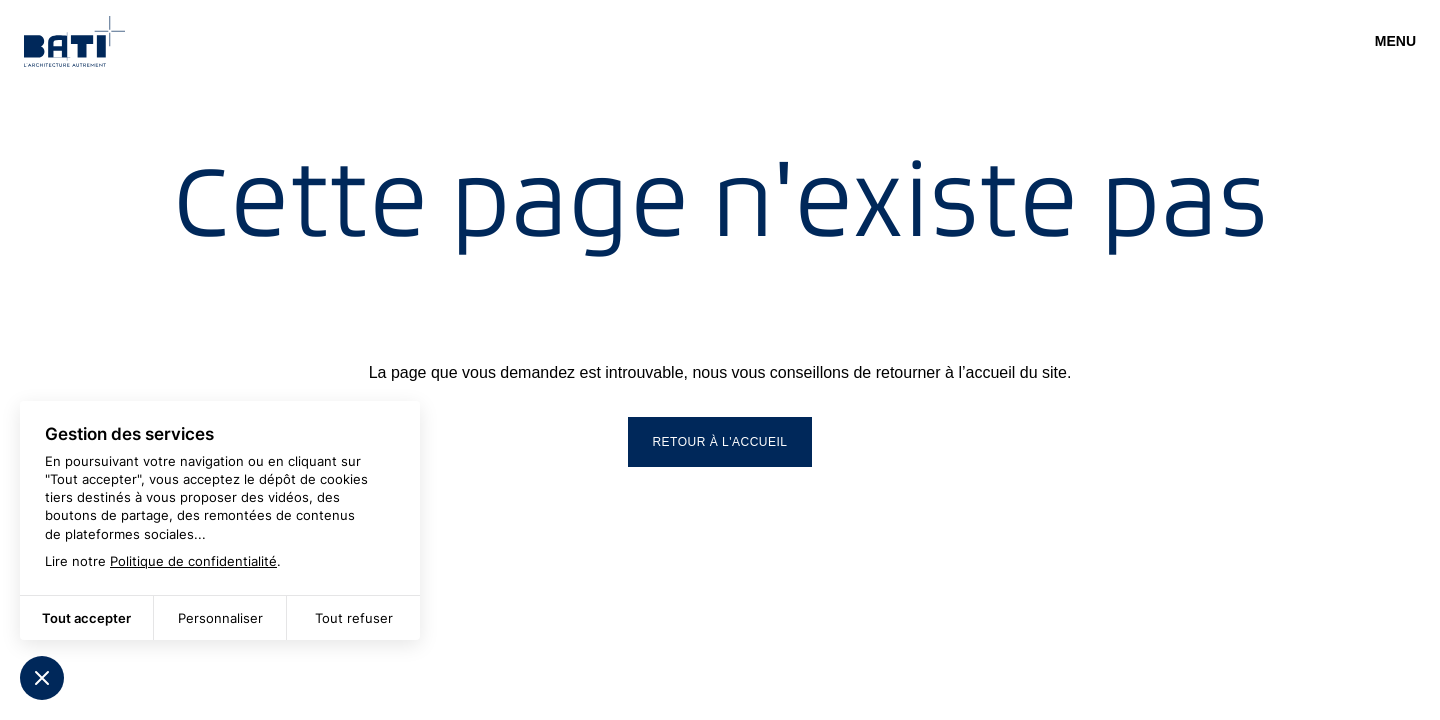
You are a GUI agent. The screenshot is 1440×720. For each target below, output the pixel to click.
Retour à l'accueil (719, 442)
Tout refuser (354, 618)
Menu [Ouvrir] (1395, 41)
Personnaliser (220, 618)
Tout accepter (86, 618)
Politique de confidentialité (193, 561)
